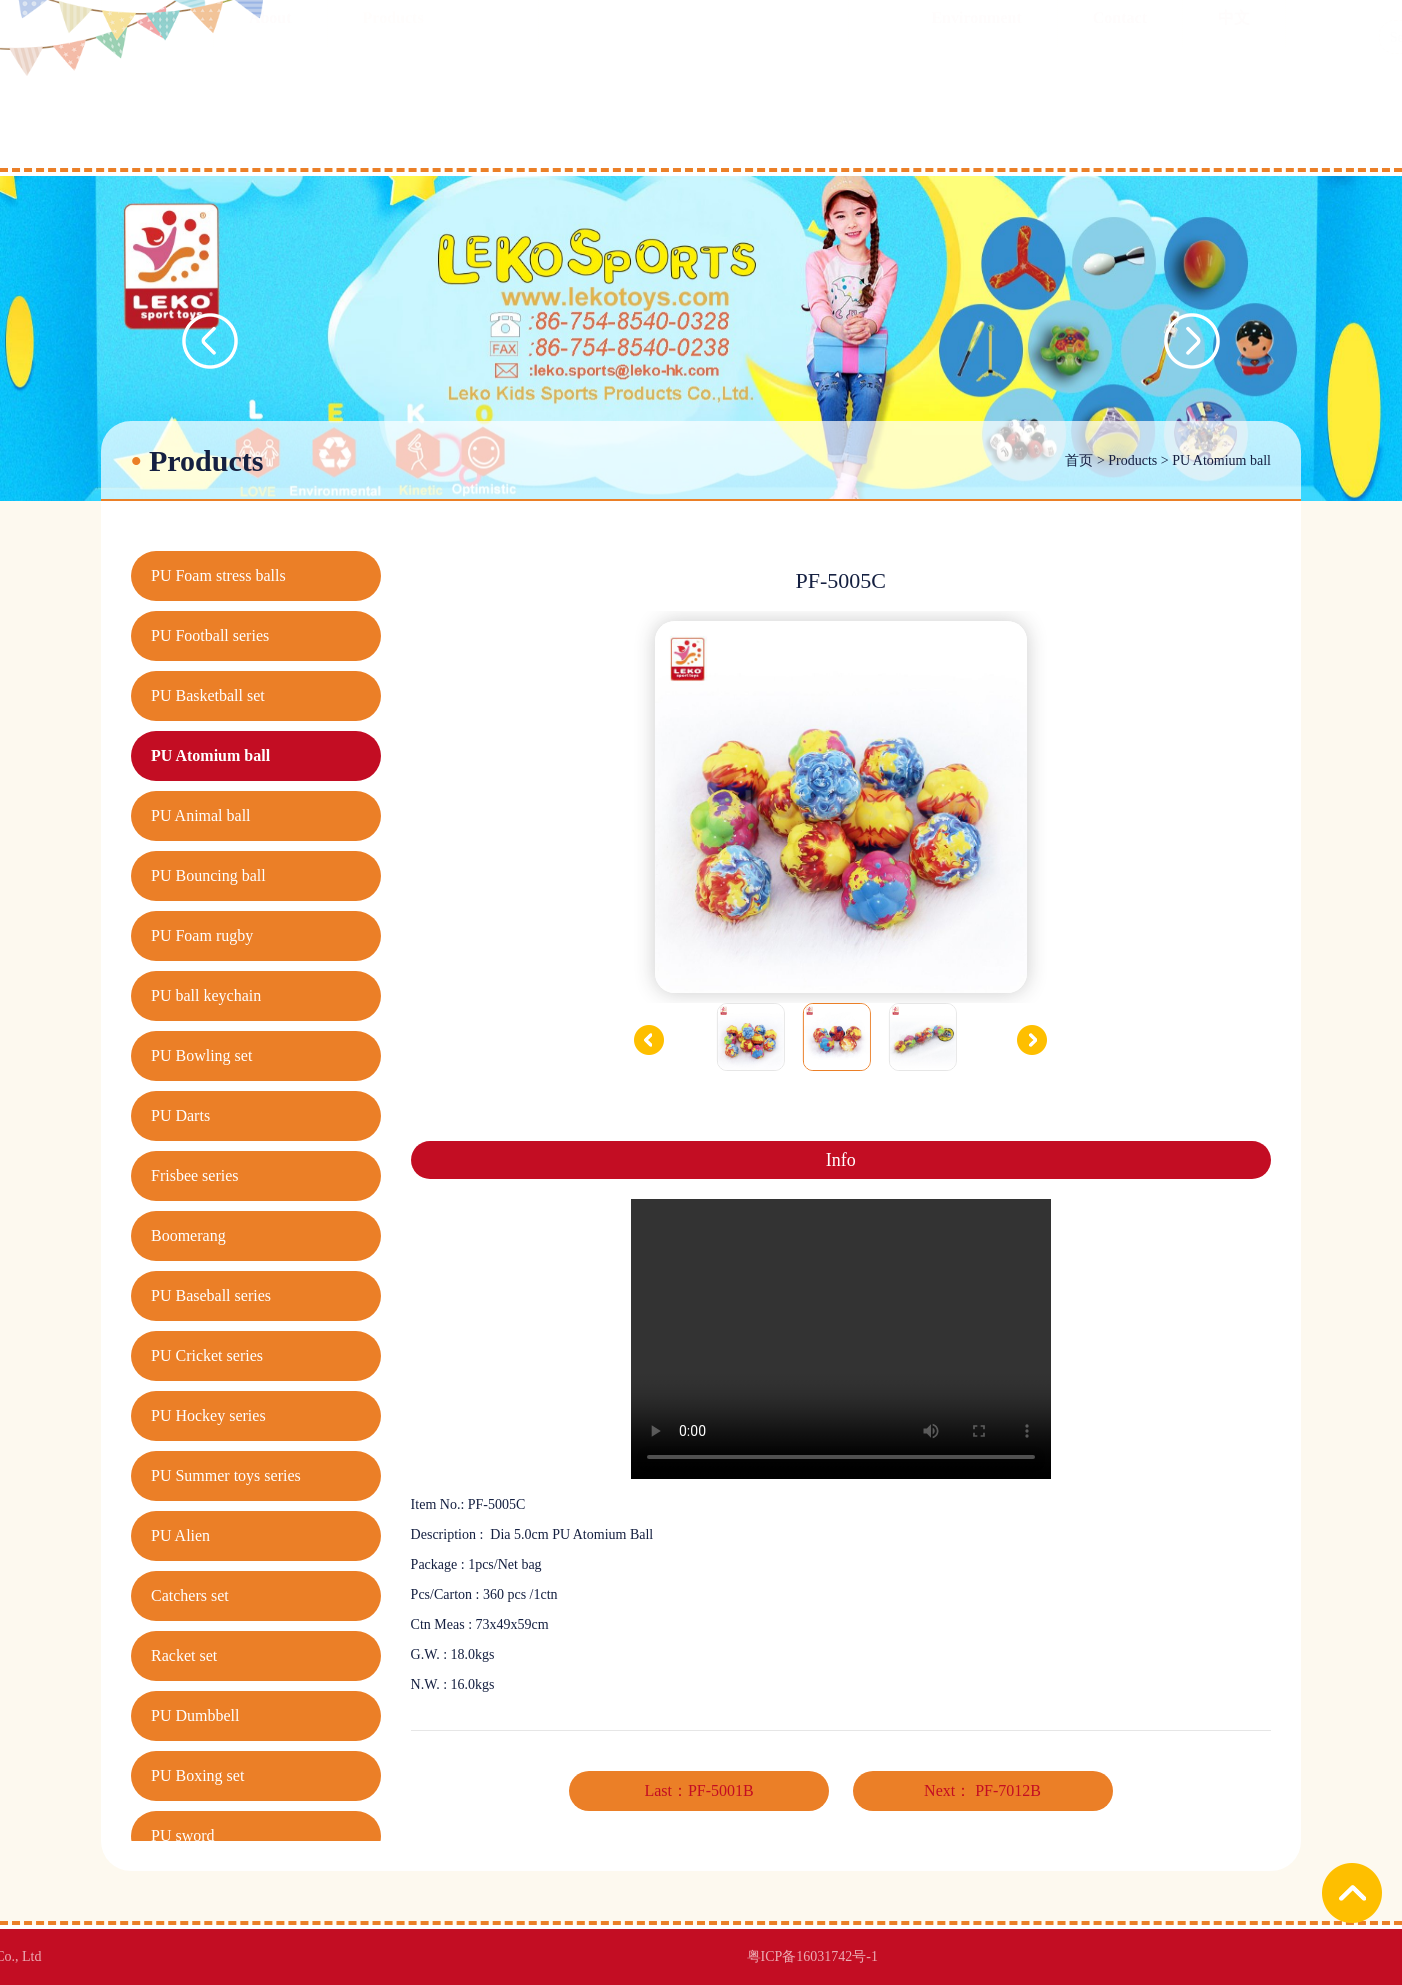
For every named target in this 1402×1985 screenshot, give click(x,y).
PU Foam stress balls (218, 575)
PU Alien (180, 1535)
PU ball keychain (206, 995)
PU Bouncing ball (208, 875)
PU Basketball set (208, 695)
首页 (1079, 460)
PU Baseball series (211, 1295)
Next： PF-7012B (982, 1790)
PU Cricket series (207, 1355)
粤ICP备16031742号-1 (458, 1956)
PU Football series (210, 635)
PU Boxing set (197, 1775)
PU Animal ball (201, 815)
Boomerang (188, 1235)
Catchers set (190, 1595)
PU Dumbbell (195, 1715)
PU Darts (180, 1115)
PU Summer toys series (226, 1475)
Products (1132, 460)
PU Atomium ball (1221, 460)
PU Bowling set (201, 1055)
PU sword (183, 1835)
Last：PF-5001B (698, 1790)
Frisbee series (195, 1175)
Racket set (184, 1655)
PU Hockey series (208, 1415)
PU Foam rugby (202, 935)
